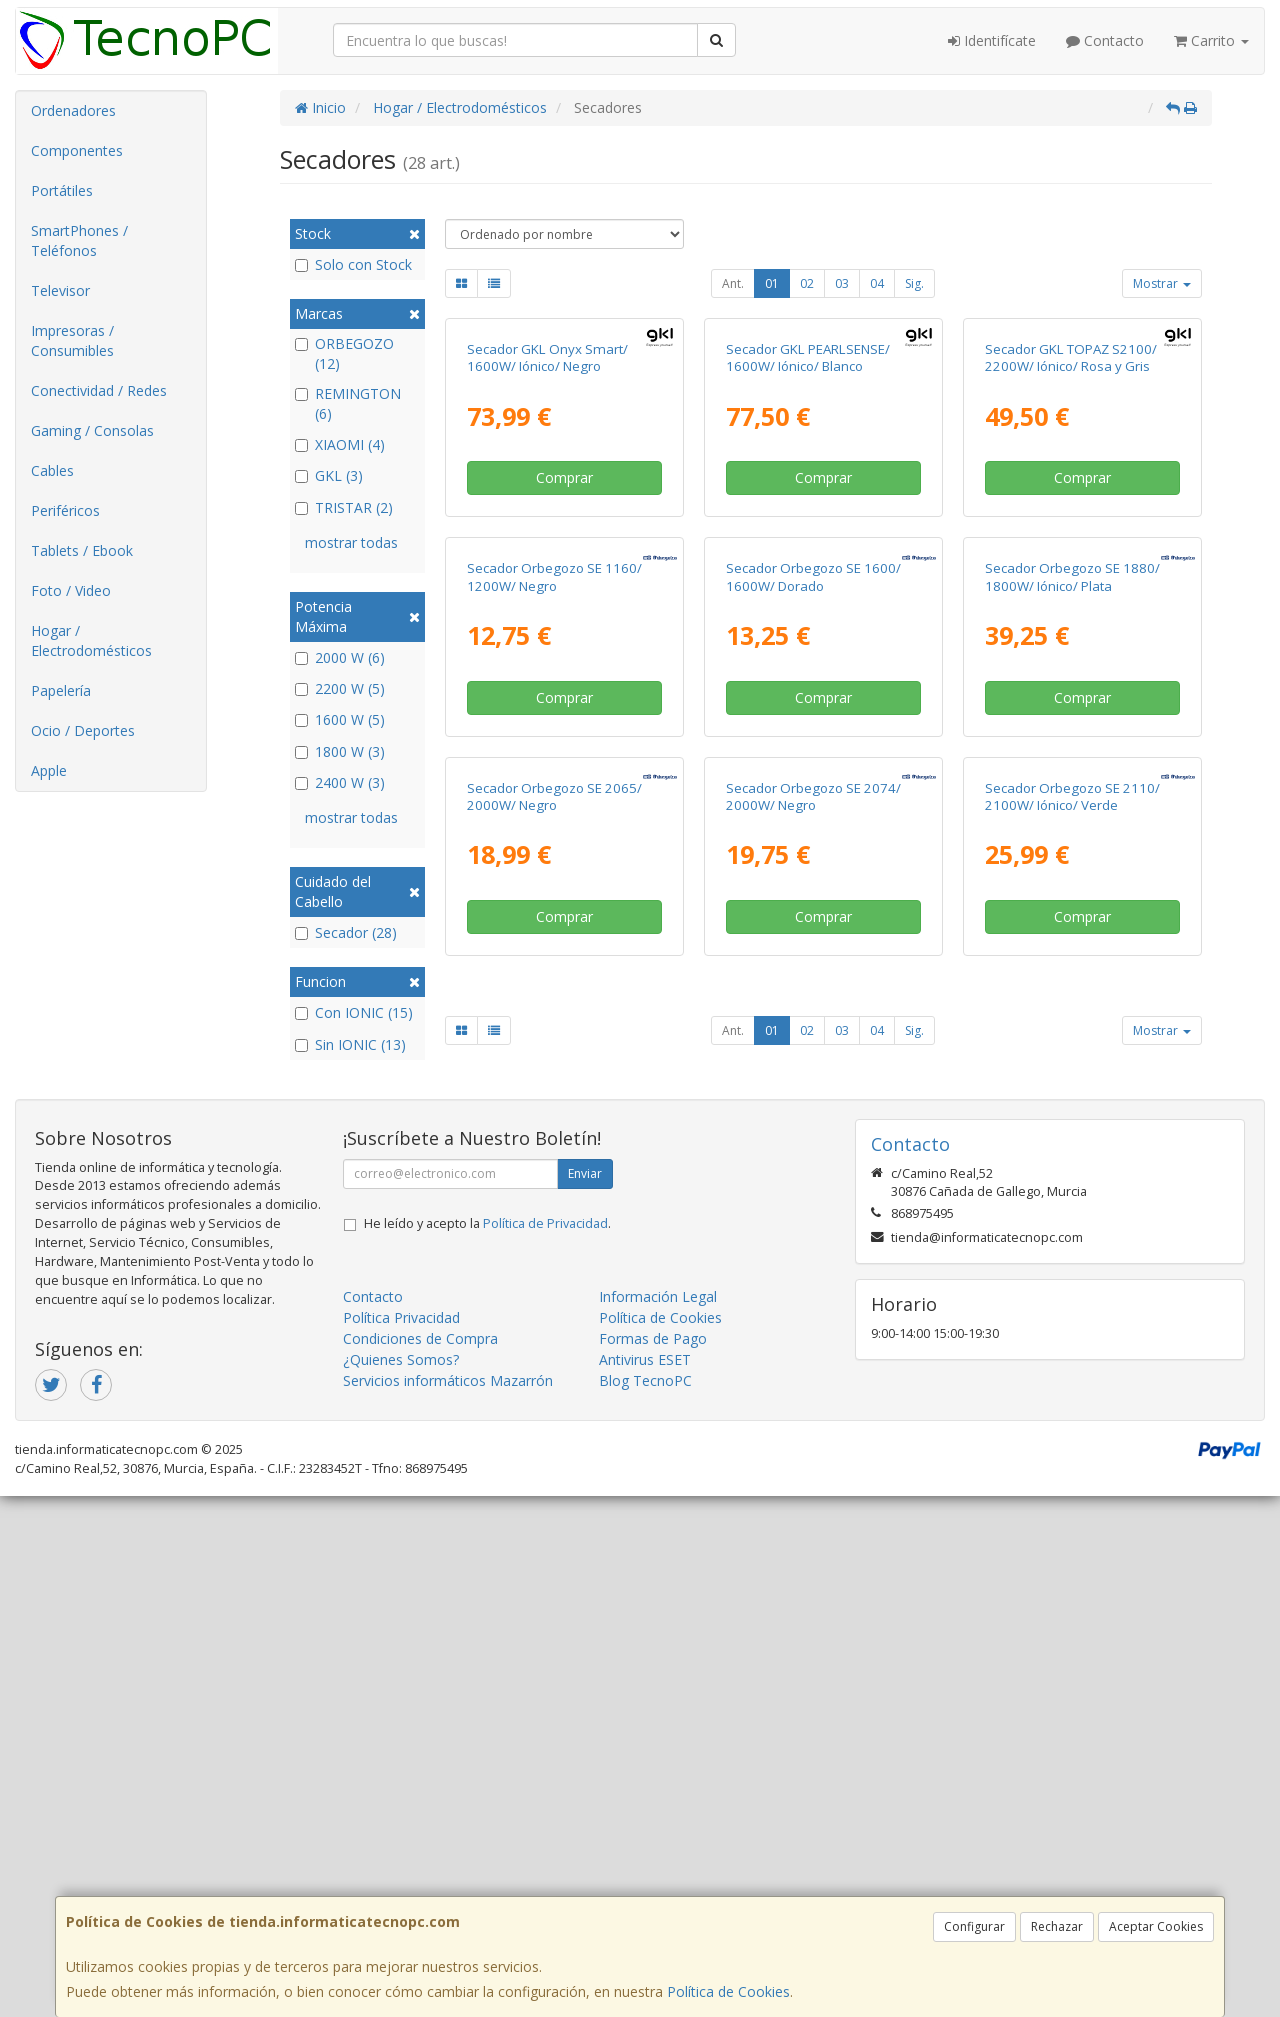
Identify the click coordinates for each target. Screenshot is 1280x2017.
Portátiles (62, 190)
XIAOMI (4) (340, 444)
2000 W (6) (340, 657)
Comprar (564, 660)
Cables (52, 470)
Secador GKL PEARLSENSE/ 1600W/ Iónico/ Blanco (808, 540)
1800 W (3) (340, 751)
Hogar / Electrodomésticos (91, 640)
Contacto (1105, 40)
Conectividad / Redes (99, 390)
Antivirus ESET (645, 1879)
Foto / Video (71, 590)
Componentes (77, 150)
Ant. (733, 283)
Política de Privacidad (545, 1743)
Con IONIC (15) (354, 1012)
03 (842, 283)
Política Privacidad (401, 1837)
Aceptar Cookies (1156, 1926)
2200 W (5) (340, 688)
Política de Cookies (728, 1991)
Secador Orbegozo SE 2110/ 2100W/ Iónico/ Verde (1072, 1345)
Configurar (974, 1926)
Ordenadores (73, 110)
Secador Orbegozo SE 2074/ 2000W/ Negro (813, 1345)
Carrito (1211, 40)
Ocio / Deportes (83, 730)
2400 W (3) (340, 782)
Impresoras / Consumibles (72, 340)
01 (772, 283)
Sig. (914, 283)
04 (877, 283)
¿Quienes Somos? (401, 1879)
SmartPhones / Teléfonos (79, 240)
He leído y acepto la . (487, 1743)
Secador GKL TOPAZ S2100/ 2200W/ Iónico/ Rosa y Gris (1071, 540)
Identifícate (992, 40)
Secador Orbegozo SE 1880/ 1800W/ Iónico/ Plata (1072, 942)
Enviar (585, 1693)
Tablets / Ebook (82, 550)
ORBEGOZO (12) (344, 353)
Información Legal (658, 1816)
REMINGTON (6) (348, 403)
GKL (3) (329, 475)
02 (807, 283)
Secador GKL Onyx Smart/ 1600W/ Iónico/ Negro (547, 540)
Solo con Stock (353, 264)
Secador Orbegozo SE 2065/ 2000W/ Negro (554, 1345)
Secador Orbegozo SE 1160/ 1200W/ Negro (554, 942)
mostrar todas (351, 542)
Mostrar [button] (1162, 283)
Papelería (61, 690)
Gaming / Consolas (92, 430)
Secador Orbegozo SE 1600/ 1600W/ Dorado (813, 942)
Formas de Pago (653, 1858)
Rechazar (1057, 1926)
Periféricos (65, 510)
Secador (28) (346, 932)
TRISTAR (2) (344, 507)
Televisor (60, 290)
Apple (49, 770)
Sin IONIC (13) (350, 1044)
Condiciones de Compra (420, 1858)
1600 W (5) (340, 719)
